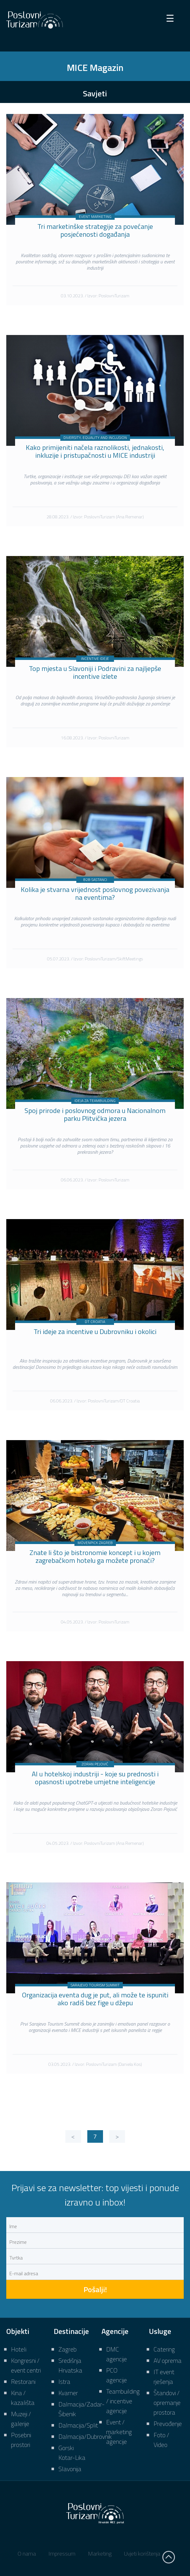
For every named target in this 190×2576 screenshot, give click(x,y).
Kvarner (68, 2393)
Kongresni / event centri (26, 2365)
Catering (164, 2349)
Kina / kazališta (23, 2397)
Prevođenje (168, 2423)
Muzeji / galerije (21, 2418)
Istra (64, 2381)
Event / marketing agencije (119, 2431)
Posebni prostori (21, 2439)
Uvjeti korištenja (142, 2553)
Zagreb (67, 2349)
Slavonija (69, 2469)
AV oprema (168, 2360)
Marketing (99, 2553)
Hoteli (18, 2349)
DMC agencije (116, 2354)
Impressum (61, 2553)
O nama (27, 2553)
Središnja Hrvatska (70, 2365)
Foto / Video (161, 2439)
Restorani (23, 2381)
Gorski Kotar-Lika (71, 2452)
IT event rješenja (164, 2376)
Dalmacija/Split (78, 2425)
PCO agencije (116, 2375)
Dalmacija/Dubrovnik (85, 2436)
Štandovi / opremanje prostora (167, 2402)
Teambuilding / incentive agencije (123, 2401)
